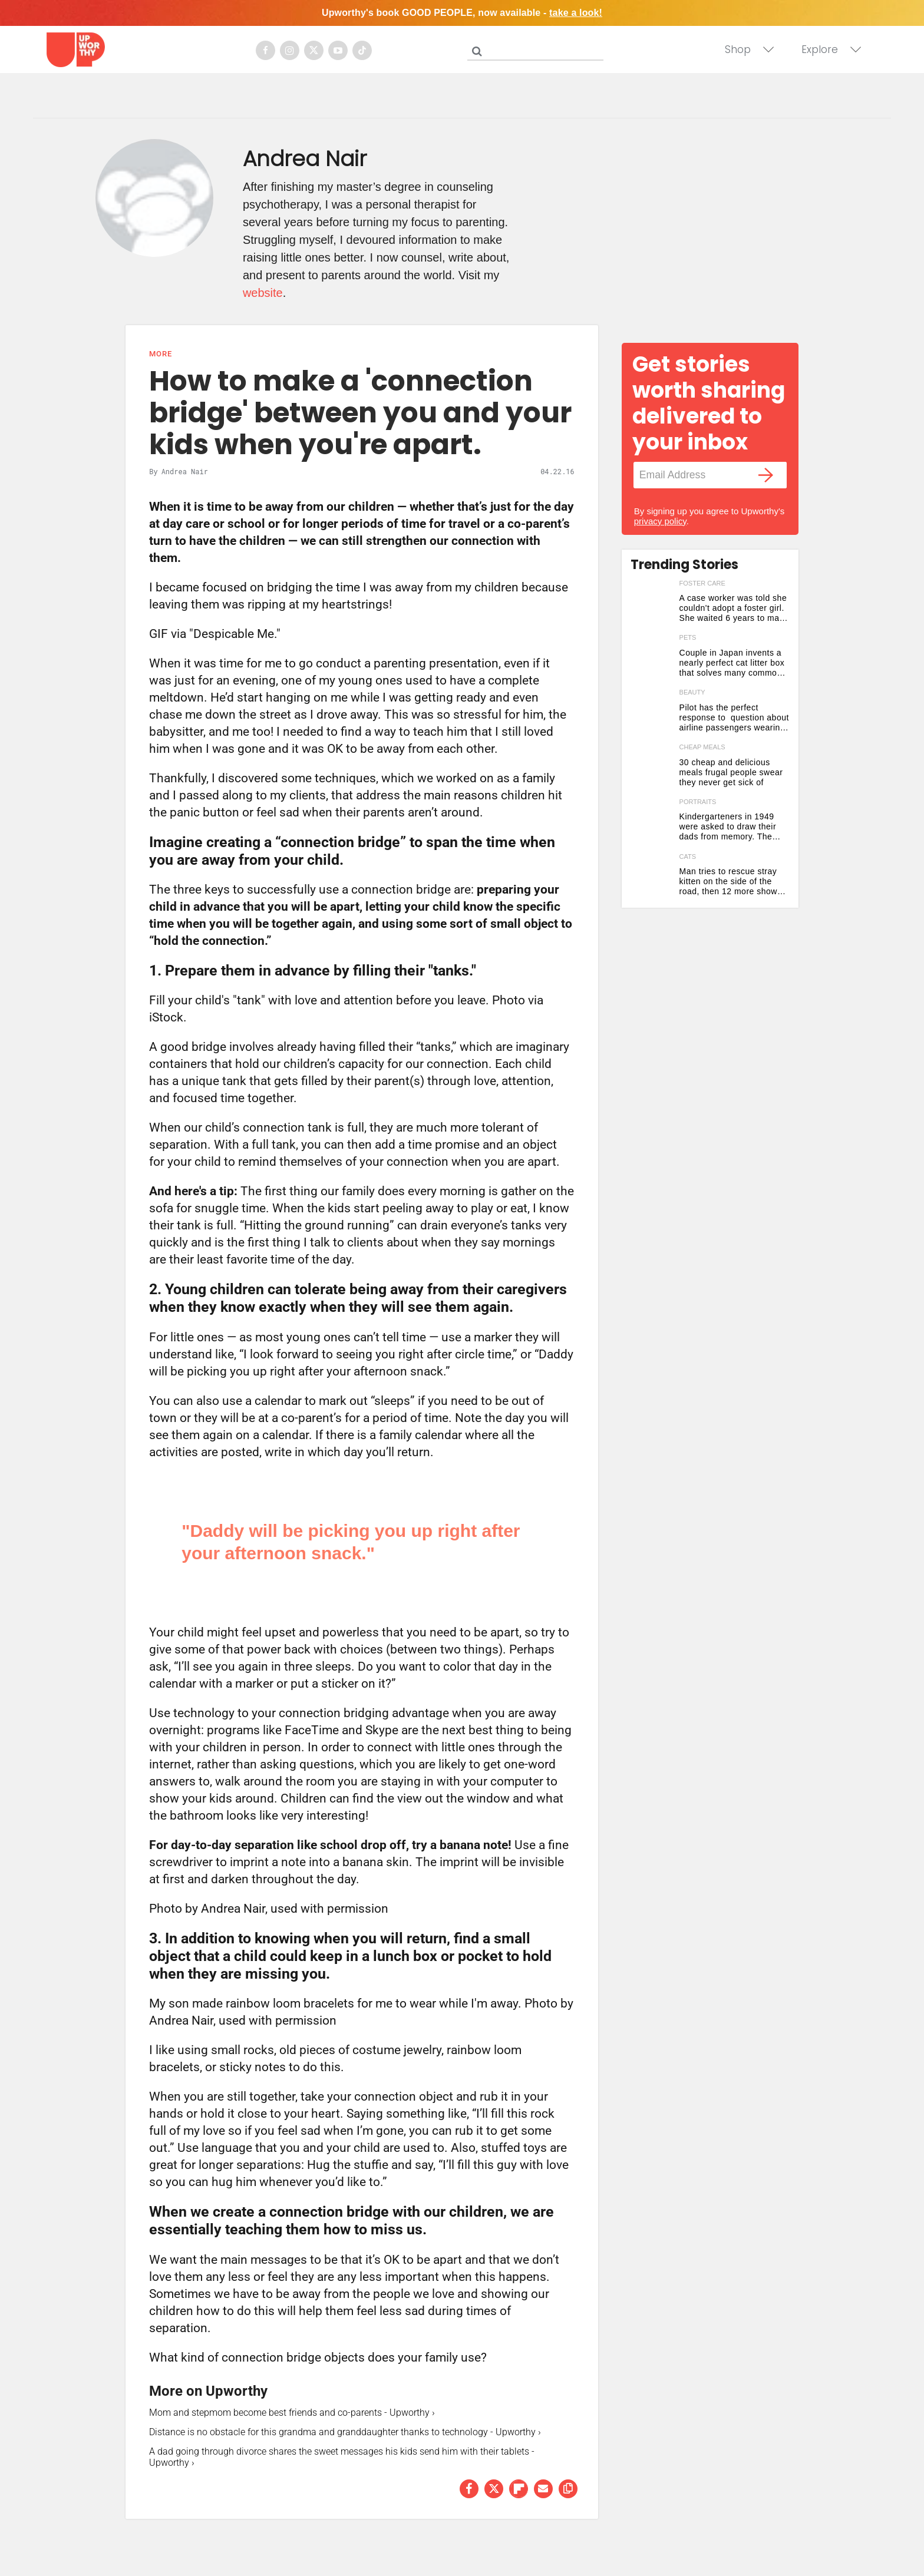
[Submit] (477, 51)
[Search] (538, 49)
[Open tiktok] (362, 50)
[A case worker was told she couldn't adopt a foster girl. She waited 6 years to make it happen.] (652, 604)
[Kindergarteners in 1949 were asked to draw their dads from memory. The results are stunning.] (652, 823)
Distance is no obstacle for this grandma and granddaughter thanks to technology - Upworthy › (345, 2432)
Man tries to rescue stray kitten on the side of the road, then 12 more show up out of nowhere (728, 882)
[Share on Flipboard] (518, 2488)
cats (688, 856)
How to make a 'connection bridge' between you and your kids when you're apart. (360, 413)
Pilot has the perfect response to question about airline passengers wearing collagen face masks (734, 718)
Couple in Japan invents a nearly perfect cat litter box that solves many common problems (732, 663)
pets (688, 637)
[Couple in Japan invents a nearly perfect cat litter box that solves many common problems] (652, 658)
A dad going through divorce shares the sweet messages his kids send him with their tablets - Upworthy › (341, 2457)
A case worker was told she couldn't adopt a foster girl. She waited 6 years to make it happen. (734, 608)
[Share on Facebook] (469, 2488)
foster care (702, 583)
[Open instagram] (289, 50)
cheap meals (702, 746)
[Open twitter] (314, 50)
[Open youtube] (338, 50)
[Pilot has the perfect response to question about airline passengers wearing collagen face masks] (652, 713)
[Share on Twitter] (493, 2488)
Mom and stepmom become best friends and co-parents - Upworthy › (292, 2412)
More (160, 353)
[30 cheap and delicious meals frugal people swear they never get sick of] (652, 768)
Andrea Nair (184, 471)
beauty (692, 692)
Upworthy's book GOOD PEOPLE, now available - (462, 13)
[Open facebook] (265, 50)
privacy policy (660, 521)
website (263, 292)
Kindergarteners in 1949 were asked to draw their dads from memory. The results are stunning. (728, 827)
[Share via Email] (543, 2488)
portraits (698, 801)
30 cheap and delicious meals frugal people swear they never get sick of (731, 772)
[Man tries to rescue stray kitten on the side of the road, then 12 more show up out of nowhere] (652, 878)
